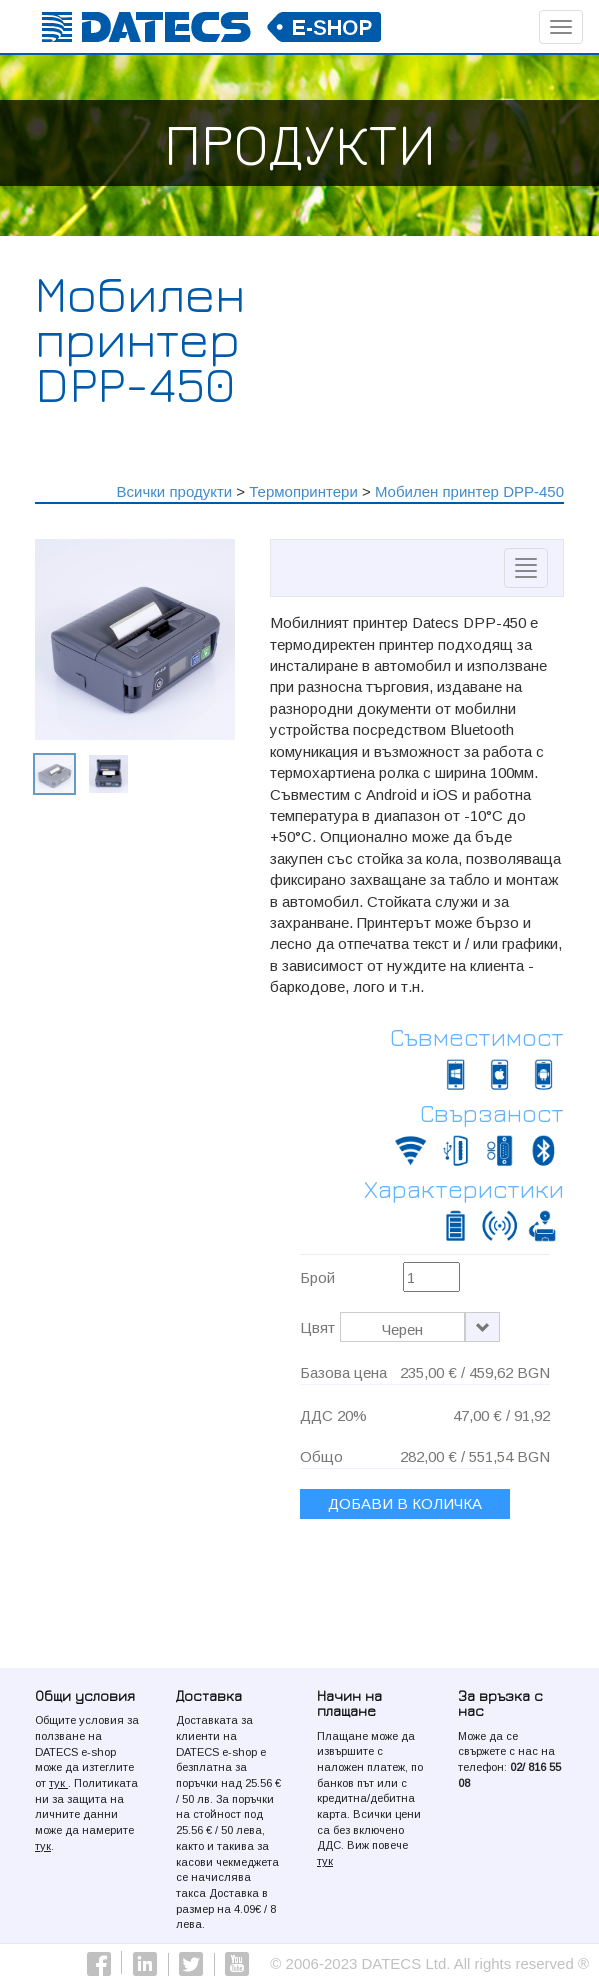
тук (58, 1783)
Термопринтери (303, 491)
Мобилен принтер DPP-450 (469, 491)
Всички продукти (175, 491)
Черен (402, 1329)
